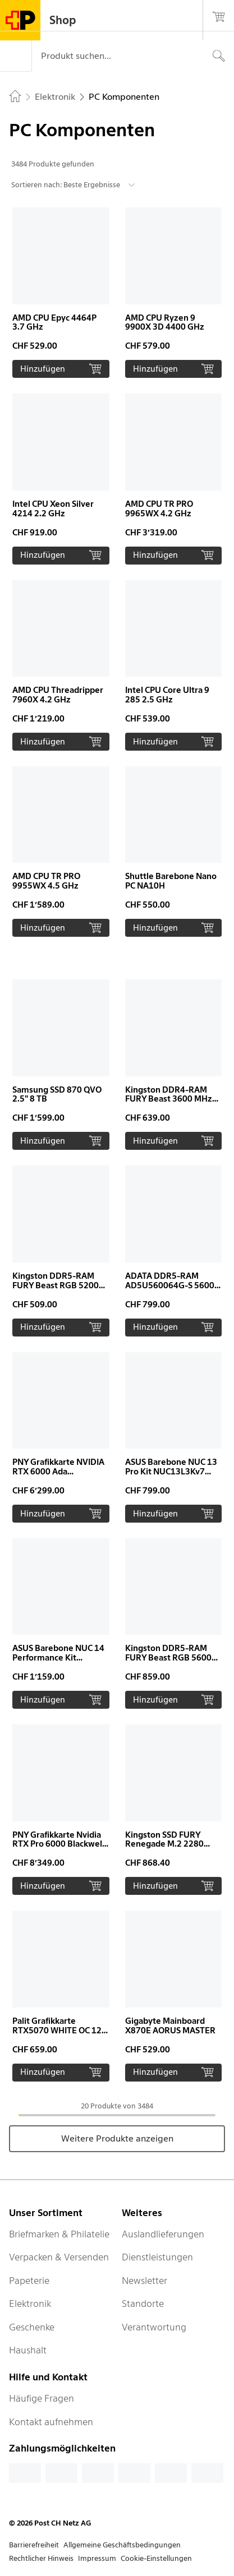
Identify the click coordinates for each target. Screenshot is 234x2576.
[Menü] (15, 56)
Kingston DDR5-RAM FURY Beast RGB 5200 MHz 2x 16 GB (55, 1285)
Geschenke (31, 2327)
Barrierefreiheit (34, 2545)
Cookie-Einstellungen (156, 2558)
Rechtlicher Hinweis (41, 2558)
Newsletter (144, 2280)
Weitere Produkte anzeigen (117, 2138)
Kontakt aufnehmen (51, 2421)
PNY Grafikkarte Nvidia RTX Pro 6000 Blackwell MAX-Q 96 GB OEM (58, 1844)
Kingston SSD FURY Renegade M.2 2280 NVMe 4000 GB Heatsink (173, 1844)
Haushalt (28, 2350)
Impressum (97, 2558)
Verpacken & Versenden (59, 2257)
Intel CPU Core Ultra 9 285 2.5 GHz (167, 695)
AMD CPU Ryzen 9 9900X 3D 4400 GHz (164, 322)
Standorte (143, 2303)
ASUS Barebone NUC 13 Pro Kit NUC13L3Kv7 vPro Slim (171, 1471)
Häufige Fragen (41, 2398)
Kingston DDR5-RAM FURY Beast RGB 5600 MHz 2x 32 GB (168, 1657)
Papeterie (29, 2280)
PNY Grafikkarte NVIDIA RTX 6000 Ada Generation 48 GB (58, 1471)
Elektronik (30, 2303)
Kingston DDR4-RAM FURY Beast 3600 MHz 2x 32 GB (168, 1099)
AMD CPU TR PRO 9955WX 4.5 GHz (46, 881)
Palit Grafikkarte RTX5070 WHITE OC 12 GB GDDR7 (57, 2030)
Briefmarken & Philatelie (59, 2234)
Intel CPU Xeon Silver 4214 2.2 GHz (53, 509)
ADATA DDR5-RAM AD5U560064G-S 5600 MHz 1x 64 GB (169, 1285)
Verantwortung (154, 2327)
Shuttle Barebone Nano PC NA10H (171, 881)
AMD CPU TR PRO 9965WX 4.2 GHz (159, 509)
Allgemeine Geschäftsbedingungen (122, 2545)
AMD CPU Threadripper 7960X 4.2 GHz (57, 695)
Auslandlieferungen (163, 2234)
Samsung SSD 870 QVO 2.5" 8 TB (57, 1094)
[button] (60, 293)
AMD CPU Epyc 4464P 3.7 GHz (54, 322)
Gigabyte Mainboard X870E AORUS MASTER (170, 2026)
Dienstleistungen (157, 2257)
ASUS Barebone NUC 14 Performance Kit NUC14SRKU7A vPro (58, 1657)
